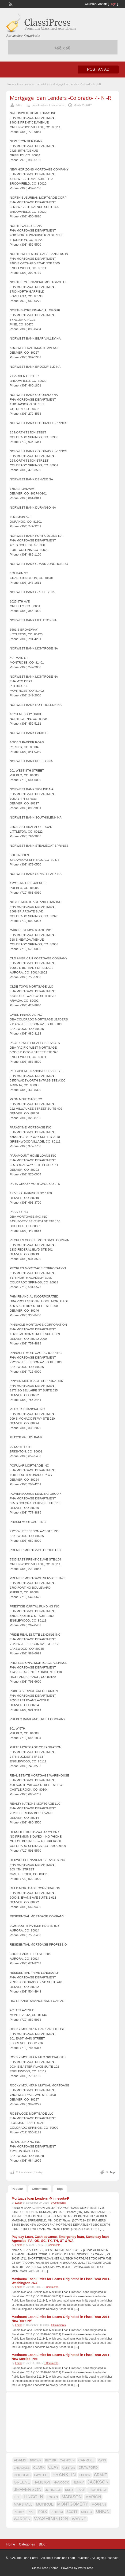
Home (11, 84)
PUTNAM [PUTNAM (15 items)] (57, 2512)
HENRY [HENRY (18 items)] (78, 2482)
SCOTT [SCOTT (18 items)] (71, 2512)
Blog (42, 2544)
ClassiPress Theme (45, 2568)
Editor (19, 105)
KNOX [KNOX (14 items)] (69, 2490)
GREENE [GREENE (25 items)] (22, 2482)
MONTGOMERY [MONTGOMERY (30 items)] (72, 2504)
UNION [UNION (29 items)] (103, 2511)
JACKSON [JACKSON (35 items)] (98, 2481)
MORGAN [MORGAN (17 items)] (99, 2504)
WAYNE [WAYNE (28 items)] (79, 2519)
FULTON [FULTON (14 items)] (85, 2475)
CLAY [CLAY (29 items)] (53, 2467)
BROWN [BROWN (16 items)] (36, 2460)
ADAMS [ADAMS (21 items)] (20, 2460)
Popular (17, 2188)
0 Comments (58, 2202)
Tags (60, 2188)
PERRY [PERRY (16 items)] (19, 2512)
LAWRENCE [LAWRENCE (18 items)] (98, 2490)
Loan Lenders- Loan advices (33, 84)
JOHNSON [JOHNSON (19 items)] (53, 2490)
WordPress (85, 2568)
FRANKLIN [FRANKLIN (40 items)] (64, 2474)
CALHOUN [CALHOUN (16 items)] (67, 2460)
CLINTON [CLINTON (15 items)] (68, 2467)
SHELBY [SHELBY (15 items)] (87, 2512)
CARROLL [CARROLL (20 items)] (86, 2460)
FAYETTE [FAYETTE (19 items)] (41, 2475)
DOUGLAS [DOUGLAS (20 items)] (22, 2475)
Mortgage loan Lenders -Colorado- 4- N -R (60, 97)
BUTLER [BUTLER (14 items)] (50, 2460)
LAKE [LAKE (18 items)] (81, 2490)
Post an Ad (98, 69)
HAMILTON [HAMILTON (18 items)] (42, 2482)
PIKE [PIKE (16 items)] (31, 2512)
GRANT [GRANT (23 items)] (100, 2475)
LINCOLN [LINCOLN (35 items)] (33, 2496)
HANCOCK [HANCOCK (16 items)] (61, 2482)
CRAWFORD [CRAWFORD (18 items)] (88, 2467)
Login (113, 4)
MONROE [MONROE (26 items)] (44, 2504)
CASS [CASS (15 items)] (102, 2460)
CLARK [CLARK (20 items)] (39, 2467)
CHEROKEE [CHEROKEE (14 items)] (22, 2467)
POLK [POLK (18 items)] (42, 2512)
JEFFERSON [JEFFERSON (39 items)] (28, 2489)
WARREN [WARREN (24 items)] (22, 2519)
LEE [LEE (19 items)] (17, 2497)
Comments (40, 2188)
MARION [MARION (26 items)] (93, 2497)
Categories (27, 2544)
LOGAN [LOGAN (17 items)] (52, 2497)
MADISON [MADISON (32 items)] (71, 2496)
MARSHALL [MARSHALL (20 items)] (23, 2504)
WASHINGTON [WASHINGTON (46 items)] (51, 2519)
